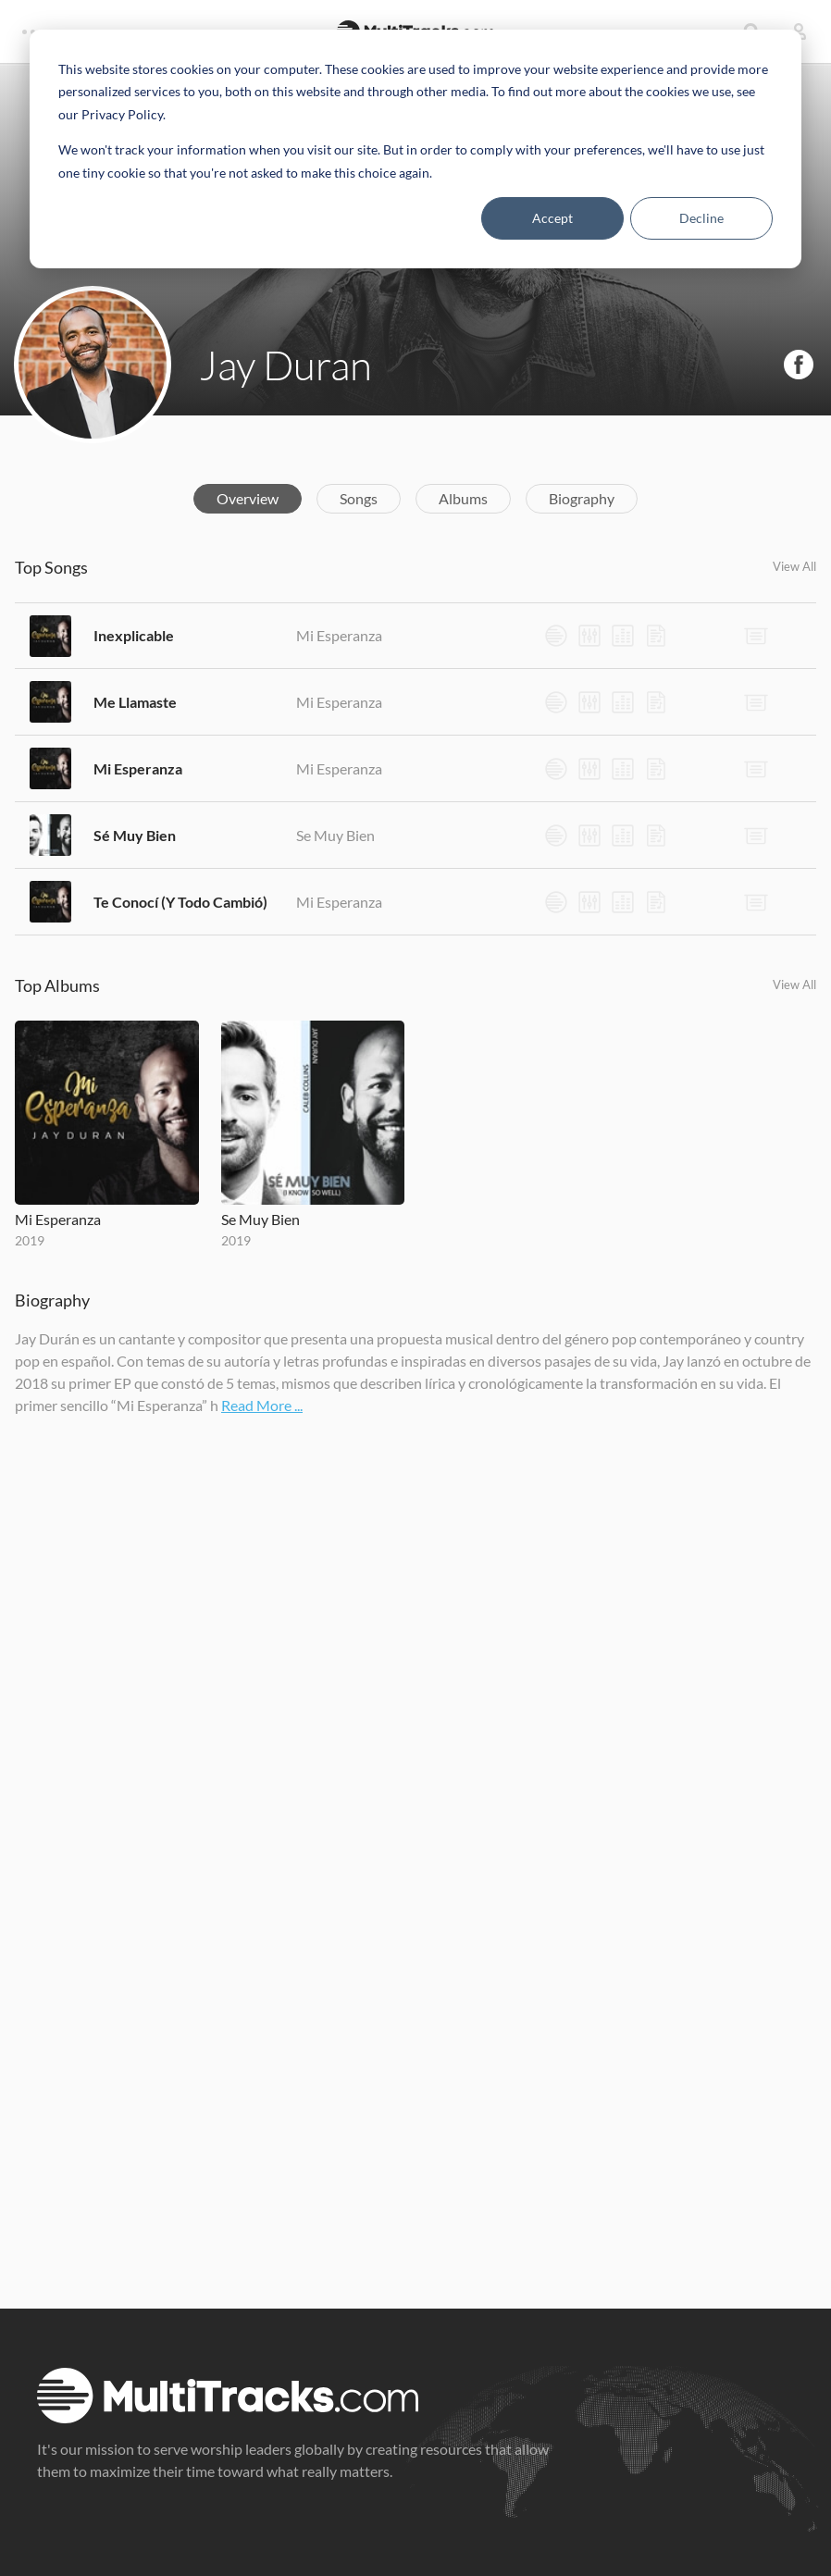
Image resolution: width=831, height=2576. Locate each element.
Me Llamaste (135, 702)
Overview (248, 498)
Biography (581, 498)
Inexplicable (133, 635)
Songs (359, 498)
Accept (552, 218)
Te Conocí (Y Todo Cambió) (180, 901)
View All (794, 566)
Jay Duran (285, 365)
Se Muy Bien (335, 835)
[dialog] (415, 149)
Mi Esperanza (339, 635)
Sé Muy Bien (134, 835)
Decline (701, 218)
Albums (463, 498)
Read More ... (262, 1405)
